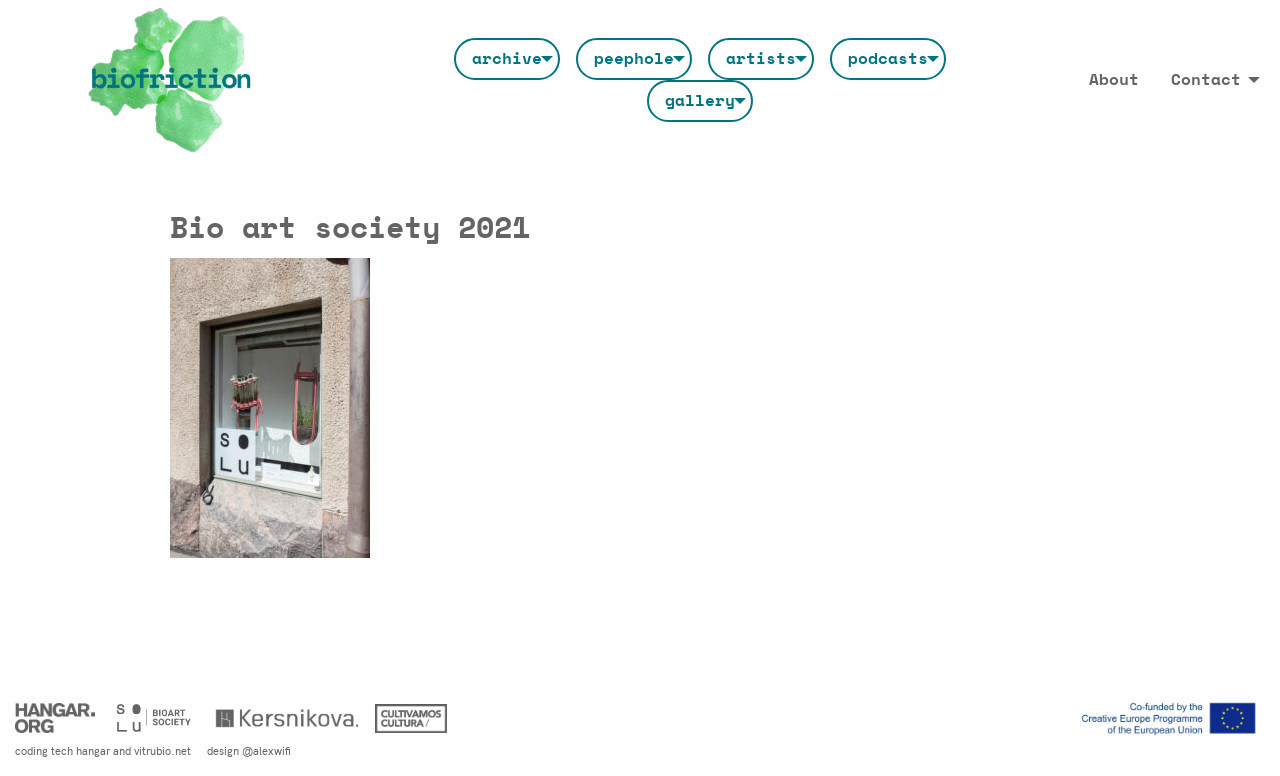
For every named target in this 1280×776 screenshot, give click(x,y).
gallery (700, 101)
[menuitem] (507, 59)
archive (507, 59)
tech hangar (80, 750)
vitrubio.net (162, 750)
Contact (1206, 80)
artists (761, 59)
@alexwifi (266, 750)
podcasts (888, 59)
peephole (634, 59)
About (1114, 80)
